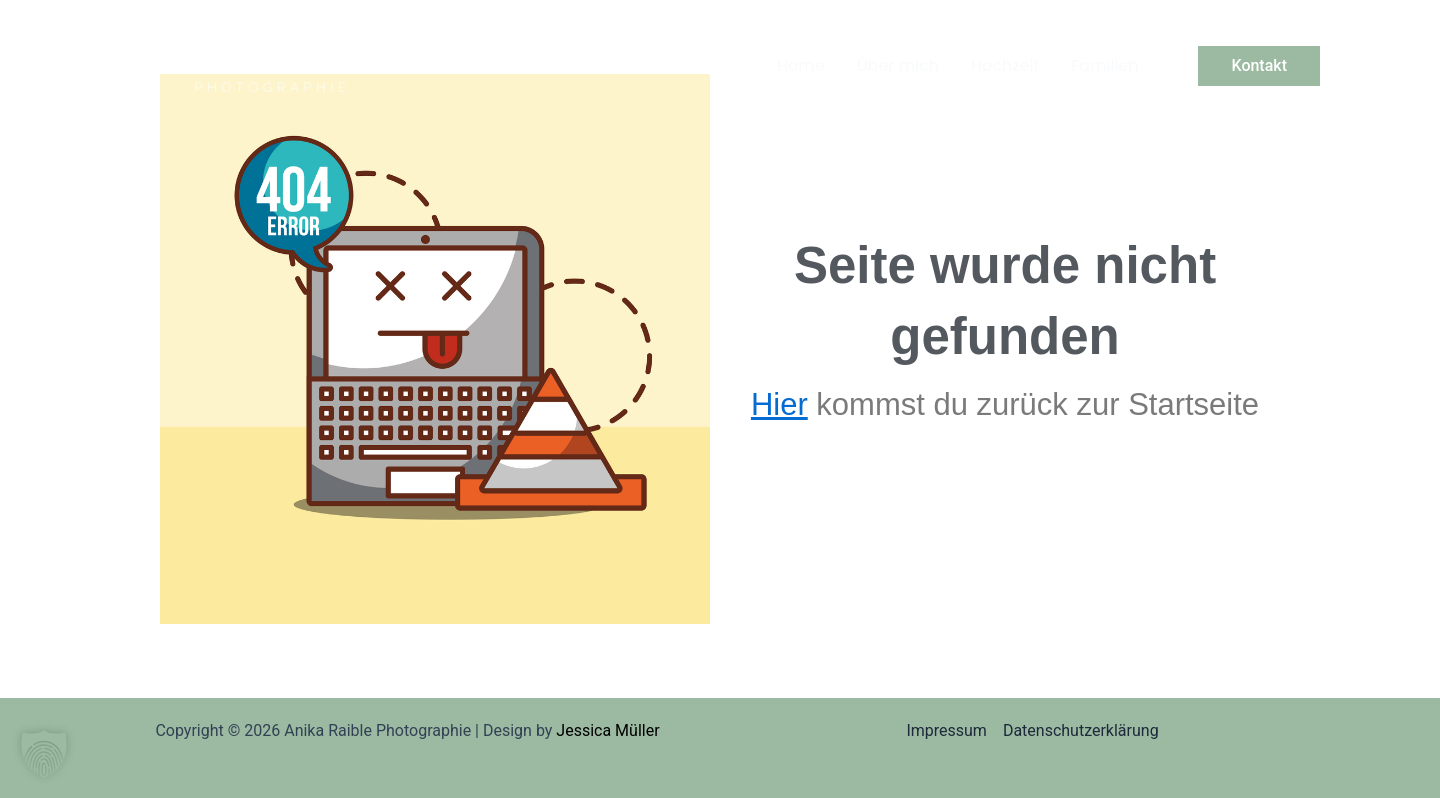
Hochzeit (1005, 65)
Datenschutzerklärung (1081, 730)
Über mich (898, 65)
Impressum (946, 730)
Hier (779, 404)
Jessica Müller (607, 730)
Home (801, 65)
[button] (1259, 66)
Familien (1104, 65)
